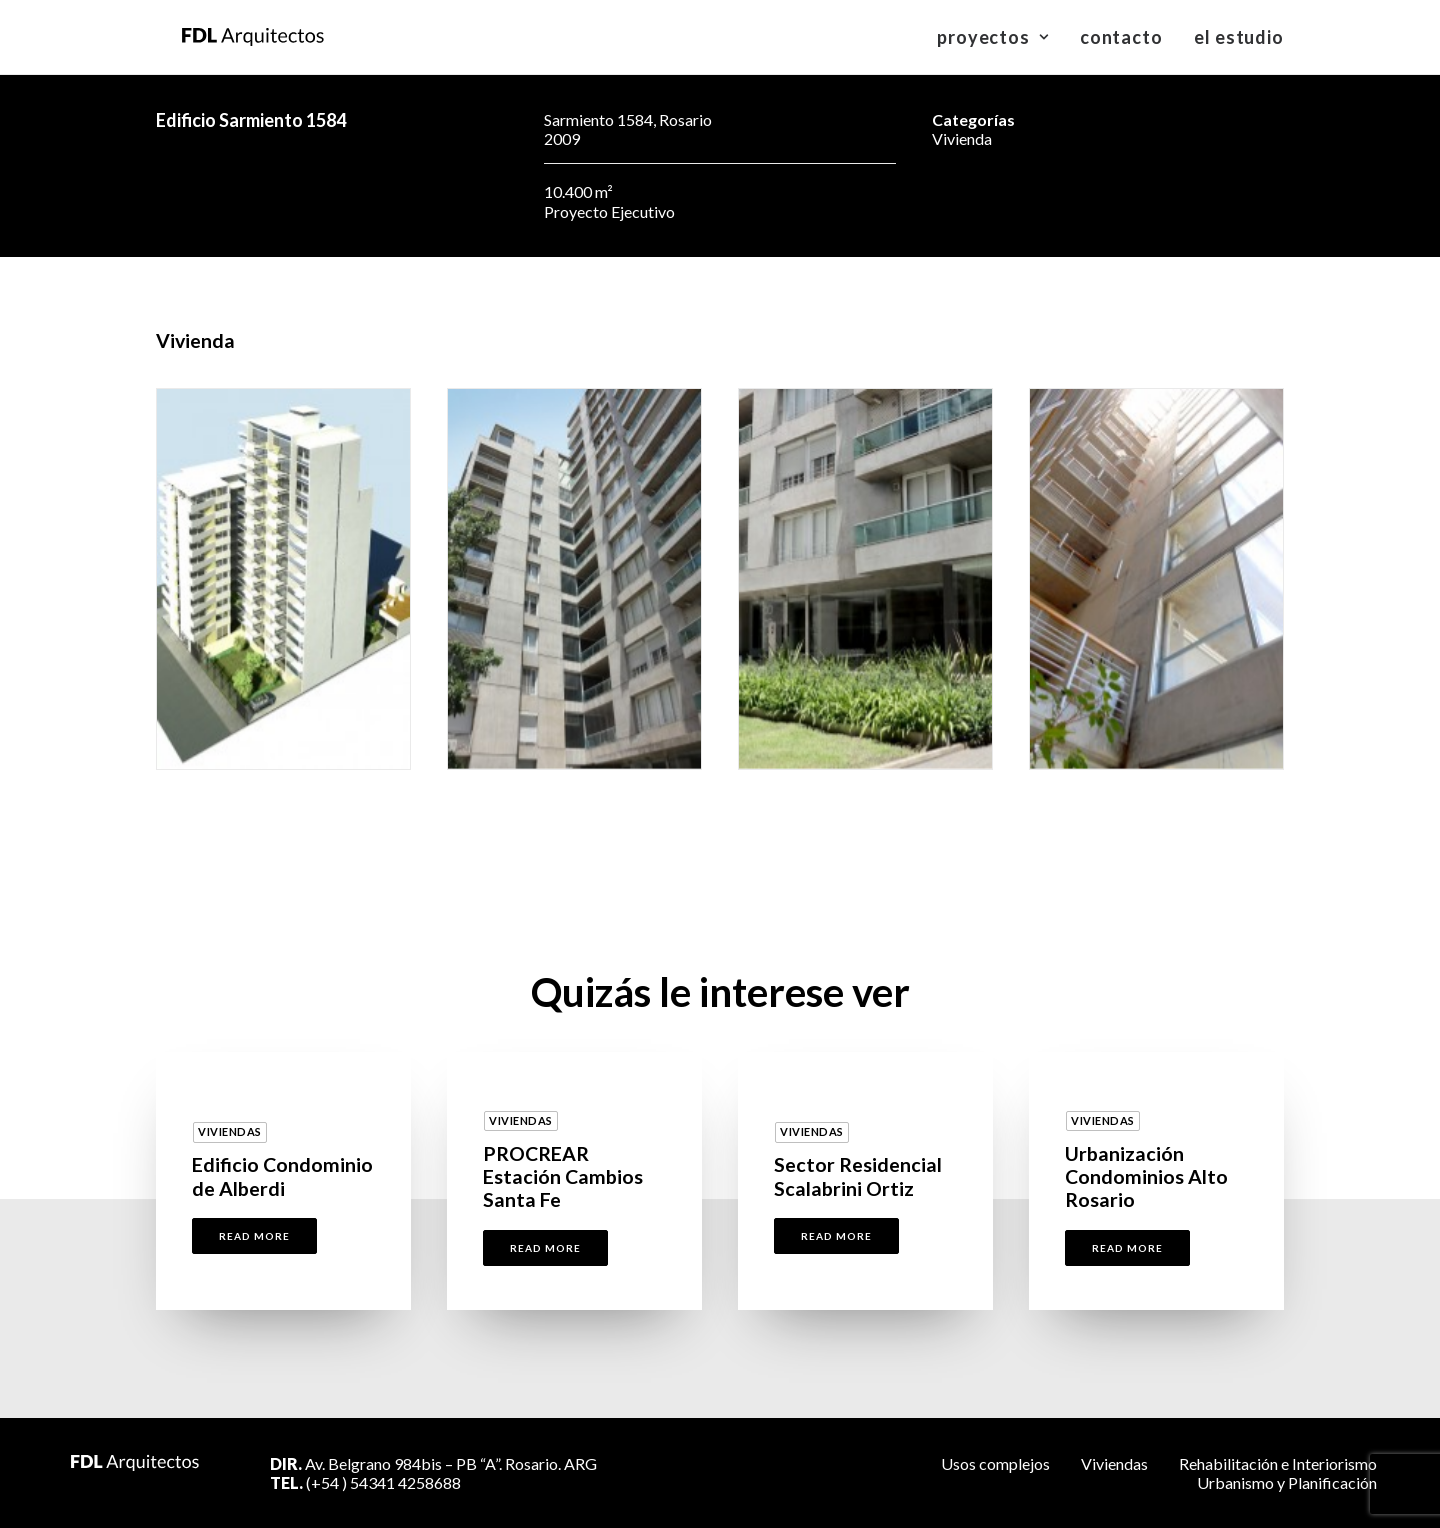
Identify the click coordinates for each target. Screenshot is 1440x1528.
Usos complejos (995, 1463)
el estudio (1239, 37)
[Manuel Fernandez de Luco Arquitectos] (227, 37)
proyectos (993, 37)
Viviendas (1114, 1463)
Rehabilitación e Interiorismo (1278, 1463)
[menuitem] (1000, 37)
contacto (1121, 37)
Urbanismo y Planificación (1287, 1482)
